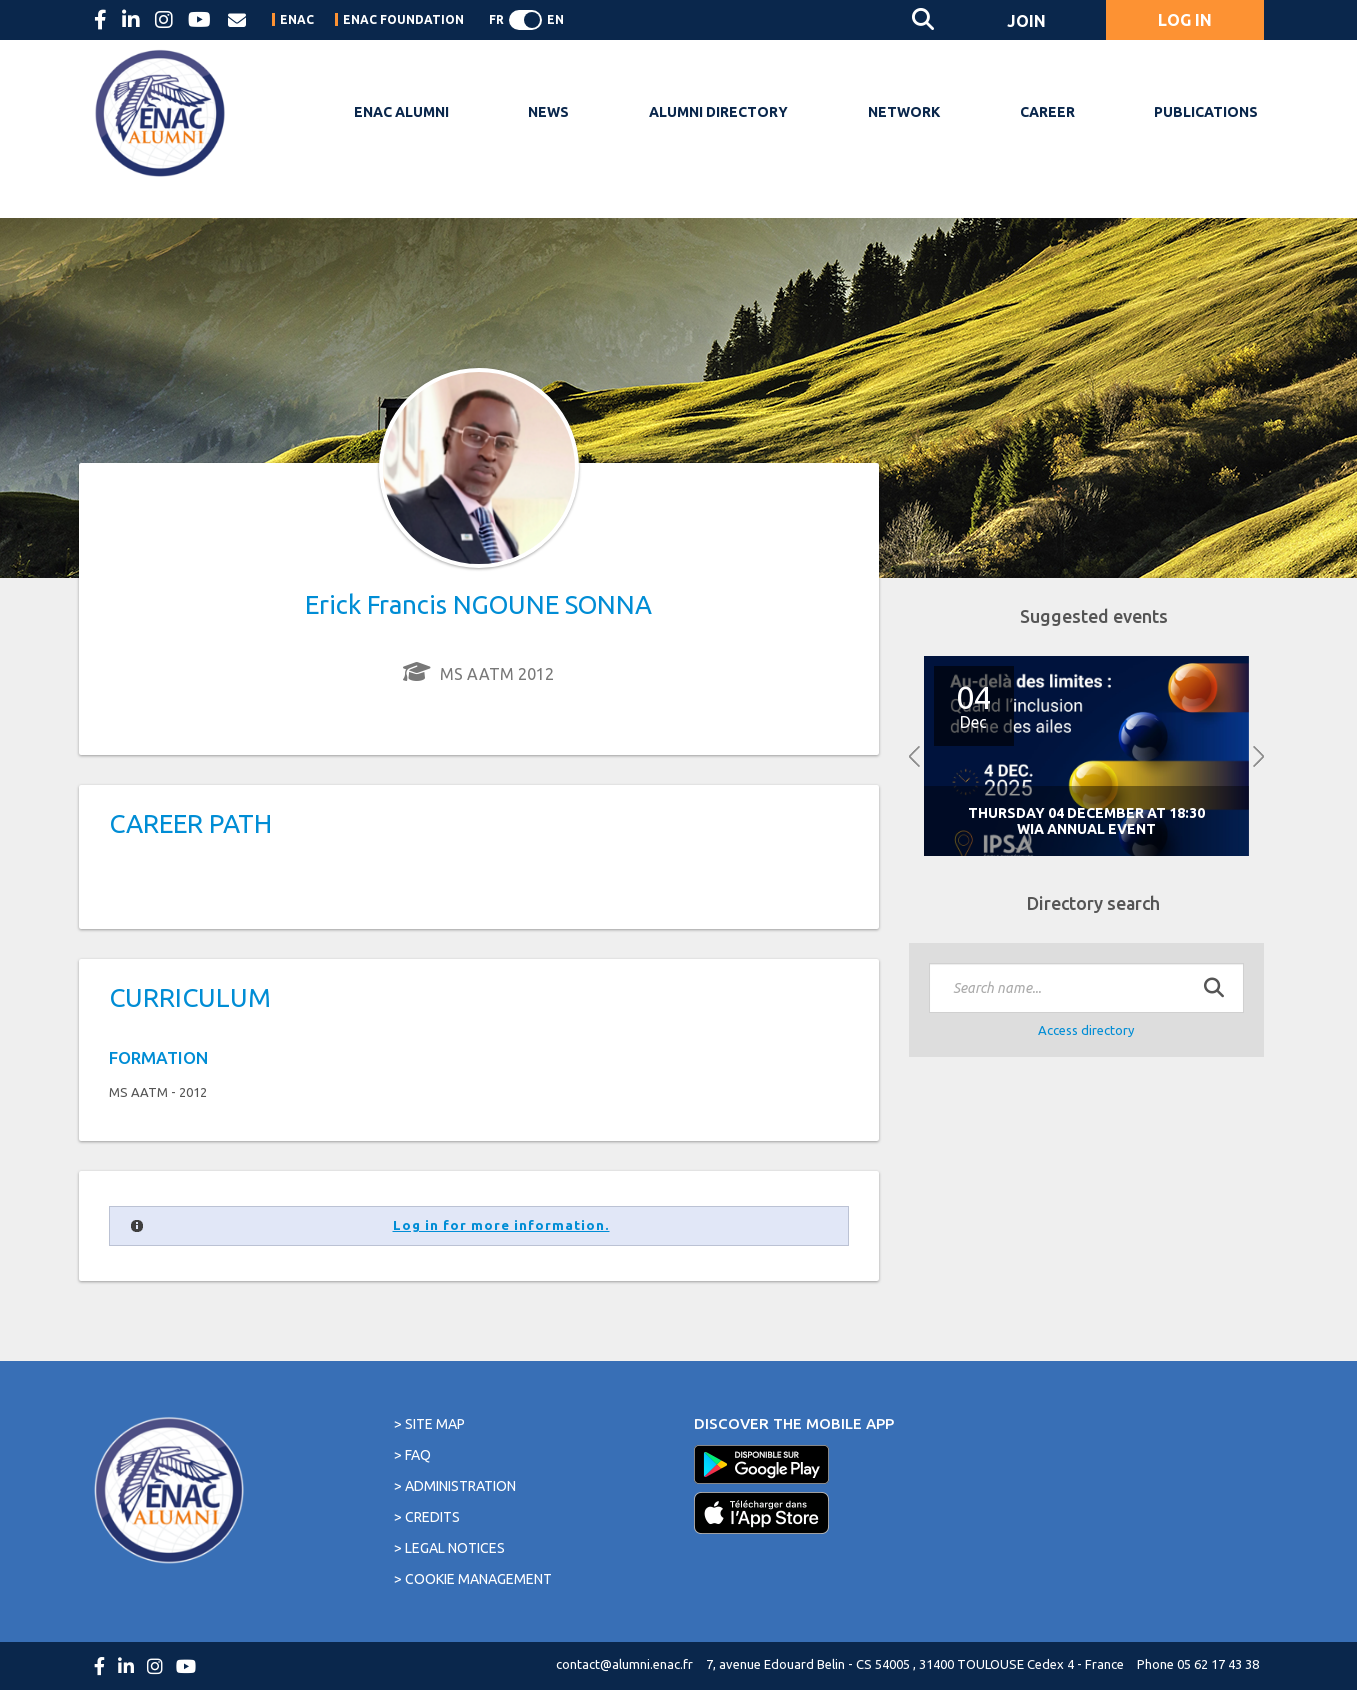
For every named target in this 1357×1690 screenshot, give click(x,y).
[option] (1086, 756)
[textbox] (1086, 988)
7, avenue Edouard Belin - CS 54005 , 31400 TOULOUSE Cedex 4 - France (915, 1664)
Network (904, 112)
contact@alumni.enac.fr (624, 1664)
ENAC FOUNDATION (403, 19)
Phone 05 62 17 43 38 (1198, 1664)
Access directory (1086, 1030)
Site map (435, 1424)
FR (496, 19)
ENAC (297, 19)
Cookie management (478, 1579)
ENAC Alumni (401, 112)
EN (555, 19)
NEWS (548, 112)
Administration (460, 1486)
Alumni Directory (718, 112)
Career (1047, 112)
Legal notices (455, 1548)
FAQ (418, 1455)
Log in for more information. (501, 1225)
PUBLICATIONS (1206, 112)
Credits (432, 1517)
